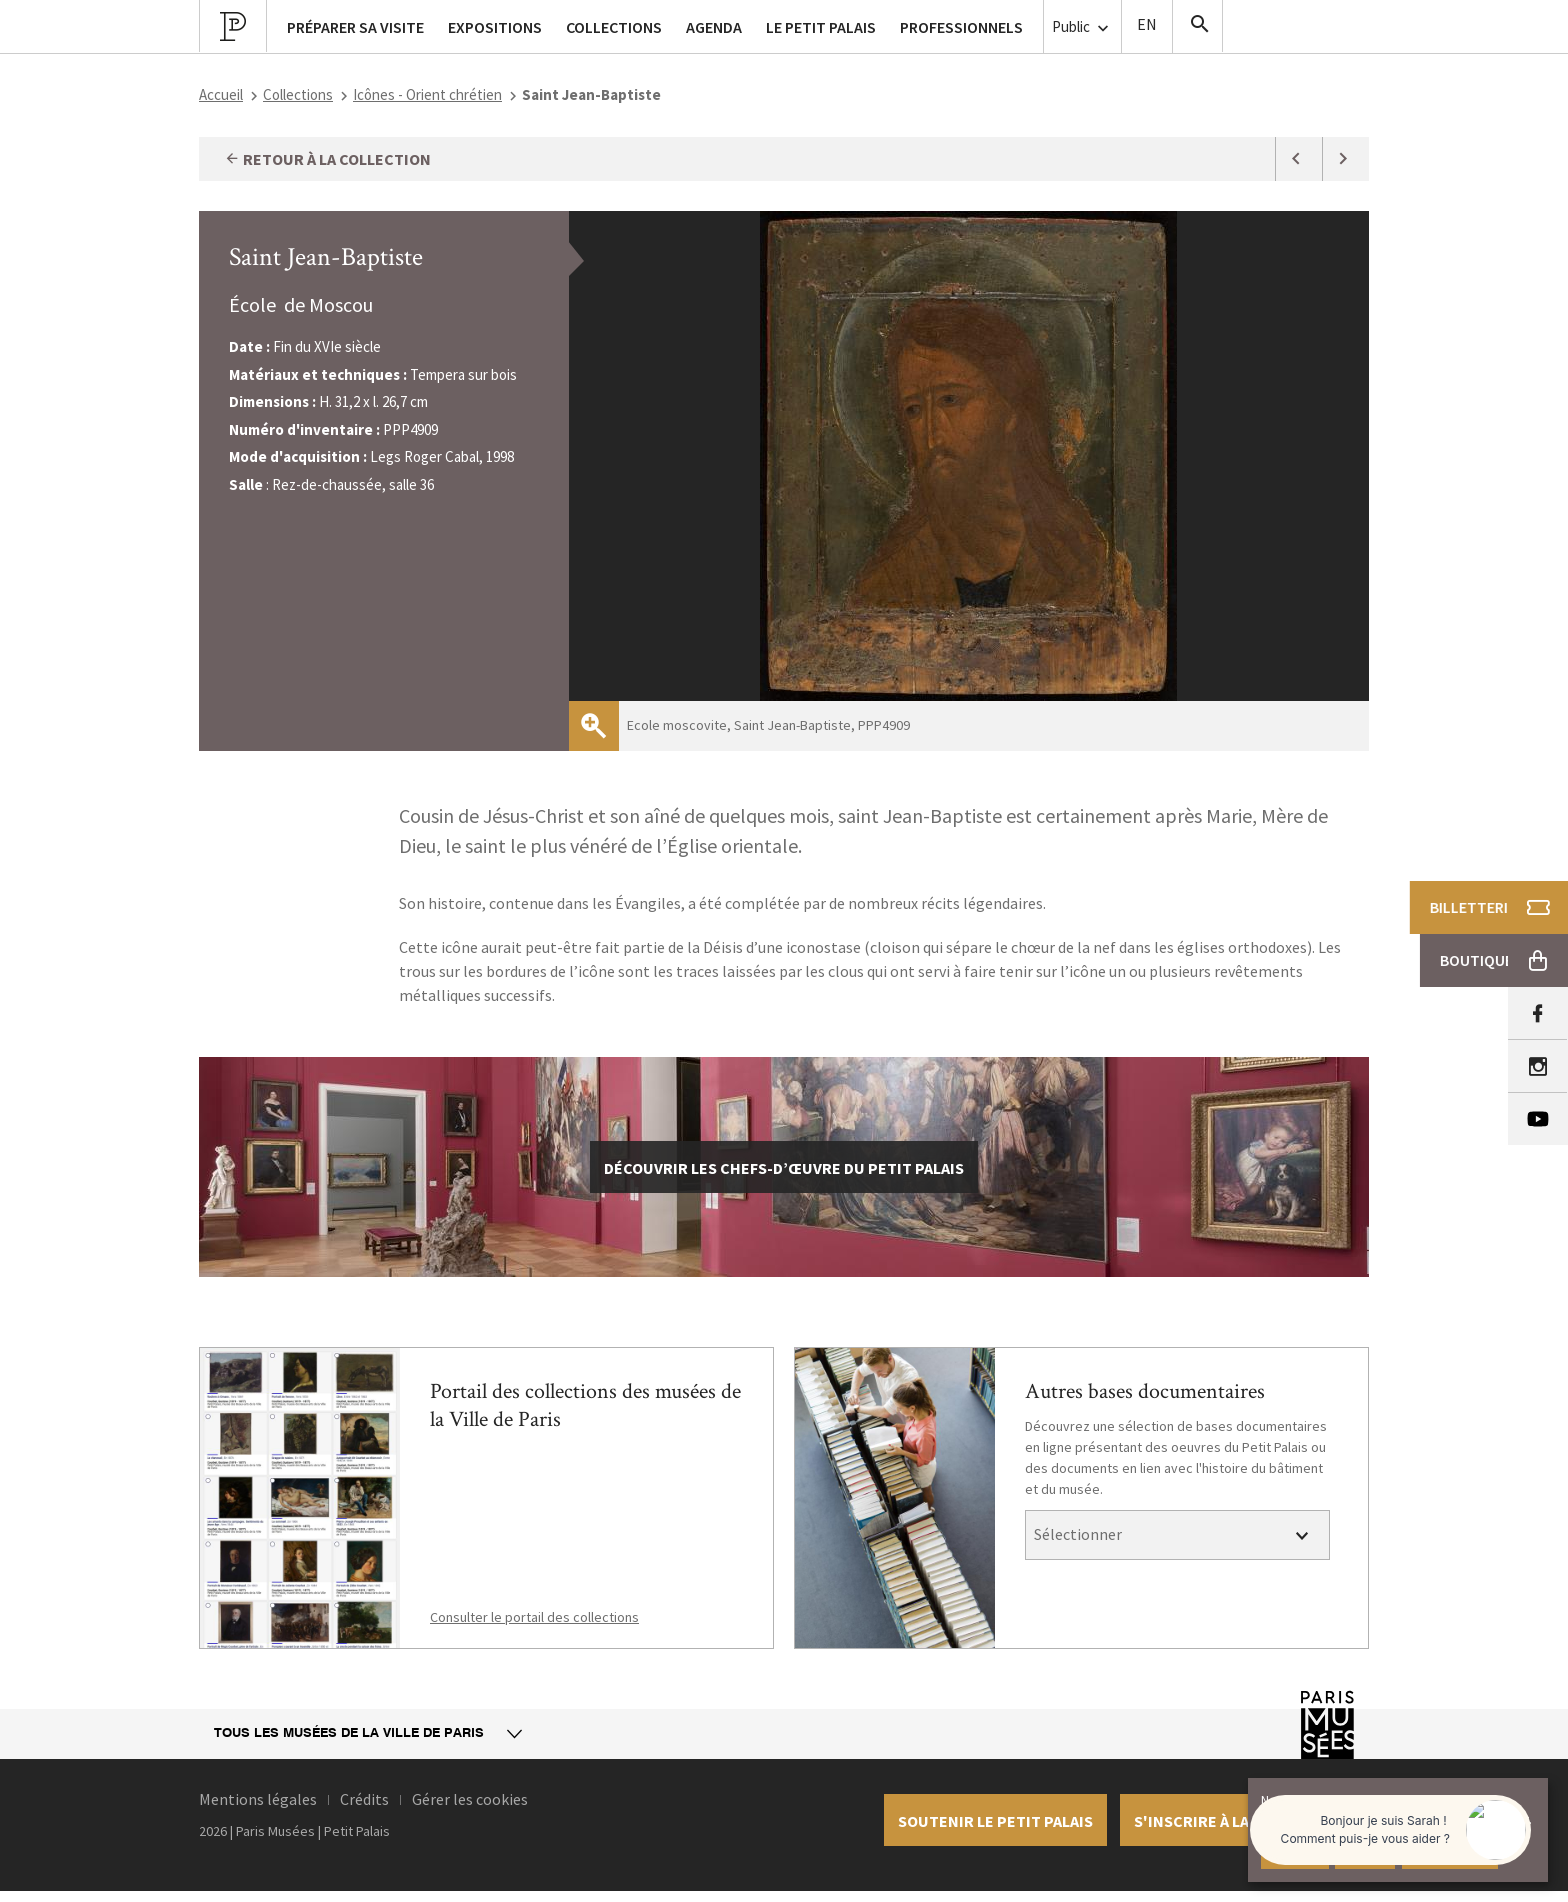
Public (1082, 27)
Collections (298, 94)
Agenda (714, 27)
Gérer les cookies (470, 1799)
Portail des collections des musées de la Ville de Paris (585, 1405)
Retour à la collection (327, 159)
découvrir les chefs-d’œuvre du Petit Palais (784, 1168)
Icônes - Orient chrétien (427, 94)
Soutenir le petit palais (995, 1821)
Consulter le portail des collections (534, 1617)
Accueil (221, 94)
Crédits (364, 1799)
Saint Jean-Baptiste (326, 257)
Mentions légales (258, 1799)
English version (1147, 26)
